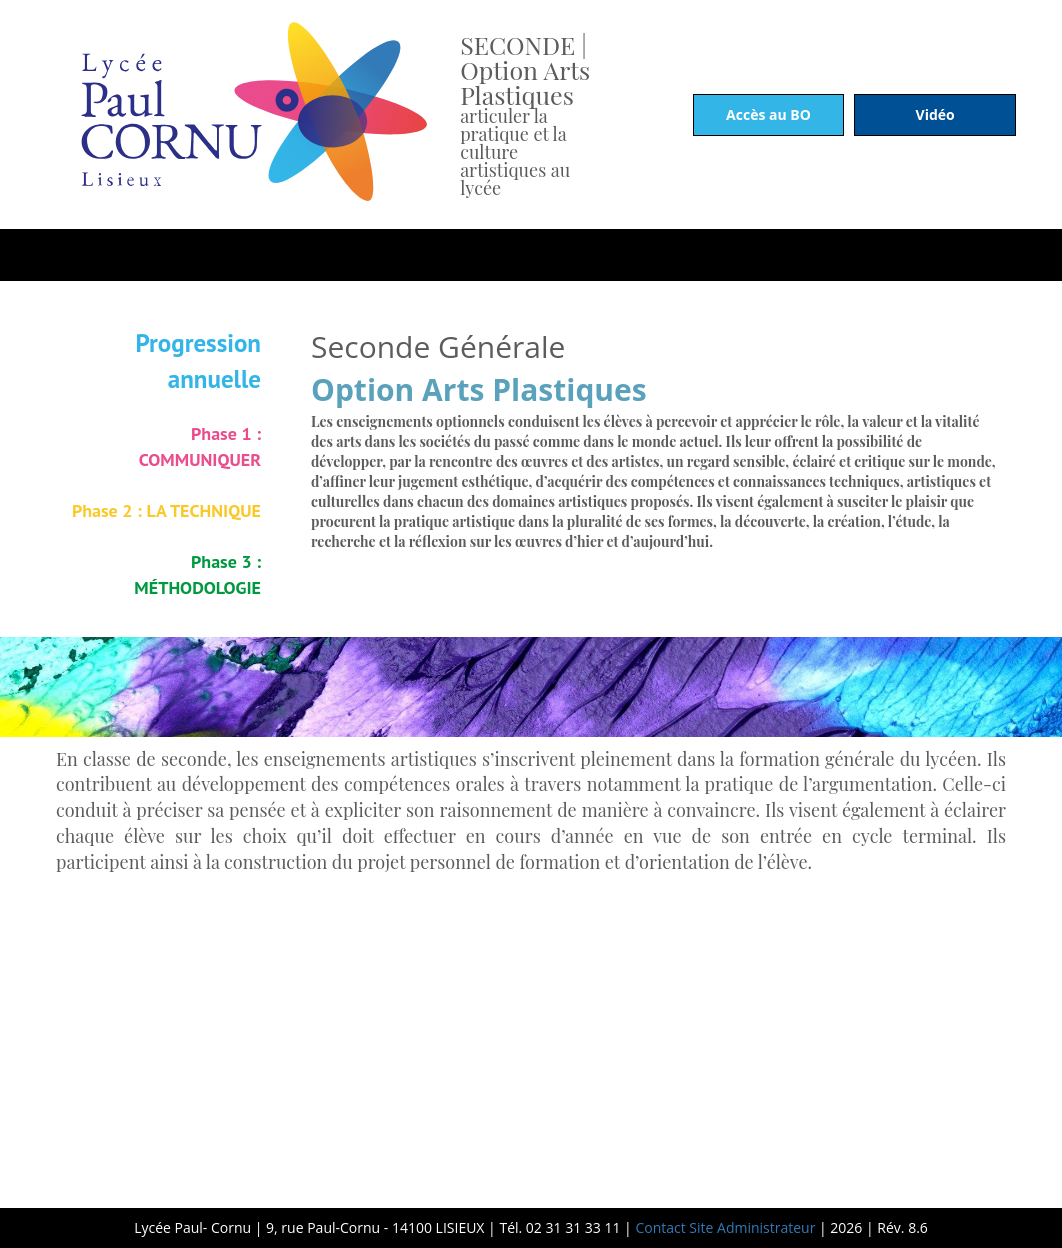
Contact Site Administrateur (724, 1227)
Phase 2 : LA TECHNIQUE (166, 510)
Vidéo (935, 114)
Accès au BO (768, 114)
